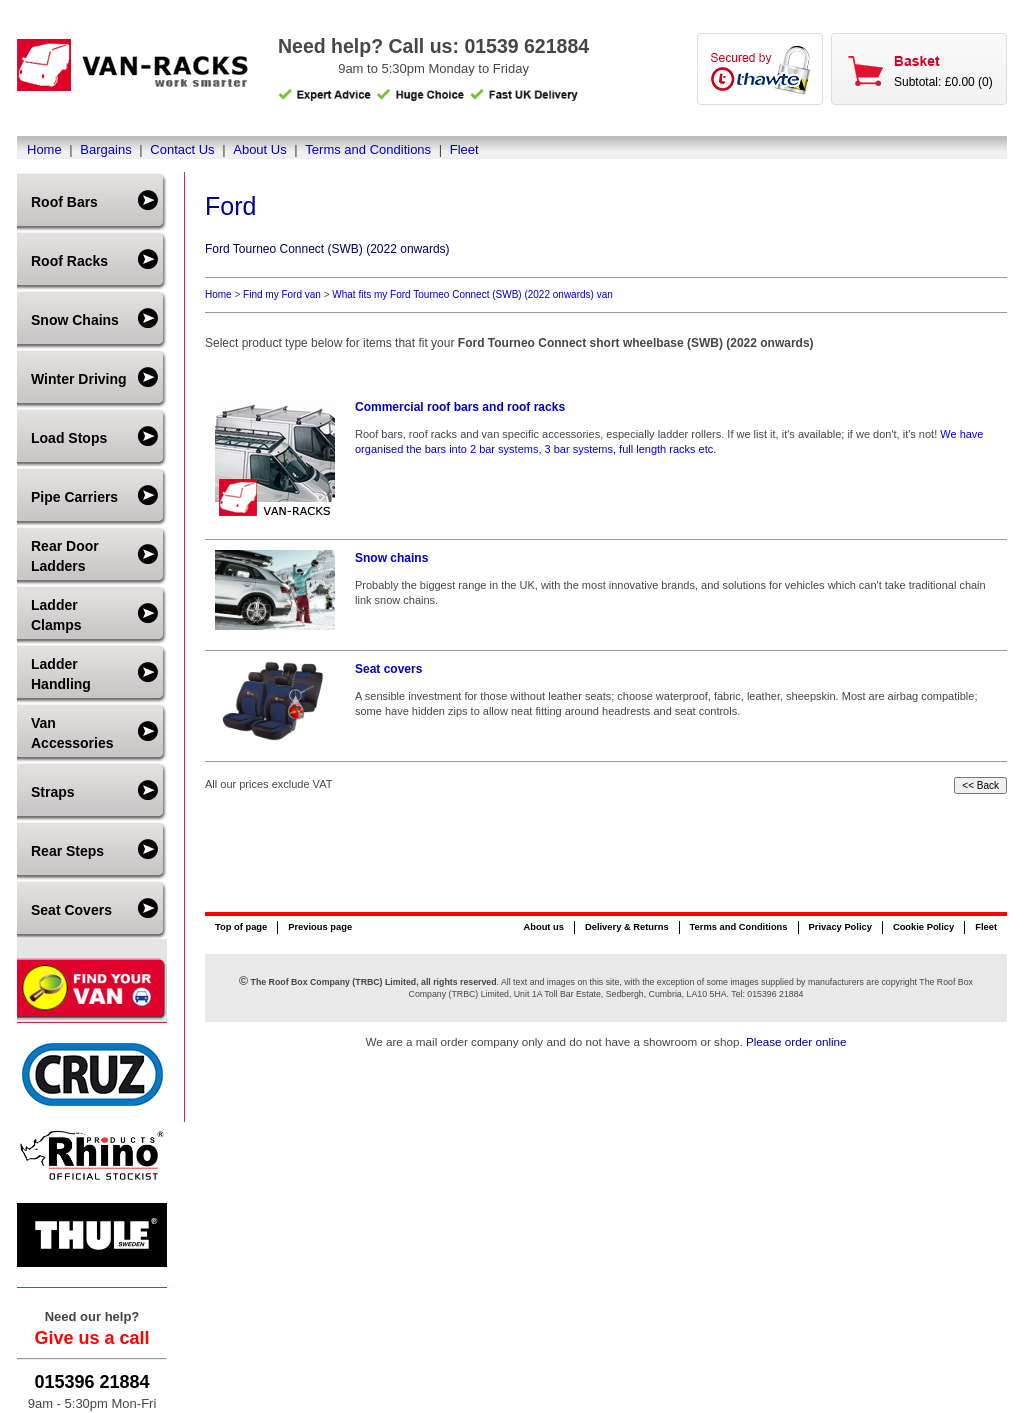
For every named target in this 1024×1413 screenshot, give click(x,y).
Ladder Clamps (56, 615)
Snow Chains (75, 320)
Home (44, 149)
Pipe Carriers (74, 497)
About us (543, 927)
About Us (259, 149)
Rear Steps (67, 851)
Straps (53, 792)
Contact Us (182, 149)
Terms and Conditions (368, 149)
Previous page (320, 927)
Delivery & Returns (627, 927)
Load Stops (69, 438)
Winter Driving (79, 379)
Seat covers (388, 669)
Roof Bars (64, 202)
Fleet (464, 149)
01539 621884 (526, 46)
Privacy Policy (840, 927)
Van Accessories (72, 733)
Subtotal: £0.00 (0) (943, 82)
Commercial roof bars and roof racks (460, 407)
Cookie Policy (923, 927)
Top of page (241, 927)
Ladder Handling (61, 674)
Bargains (105, 149)
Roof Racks (69, 261)
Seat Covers (71, 910)
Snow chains (391, 558)
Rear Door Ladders (65, 556)
